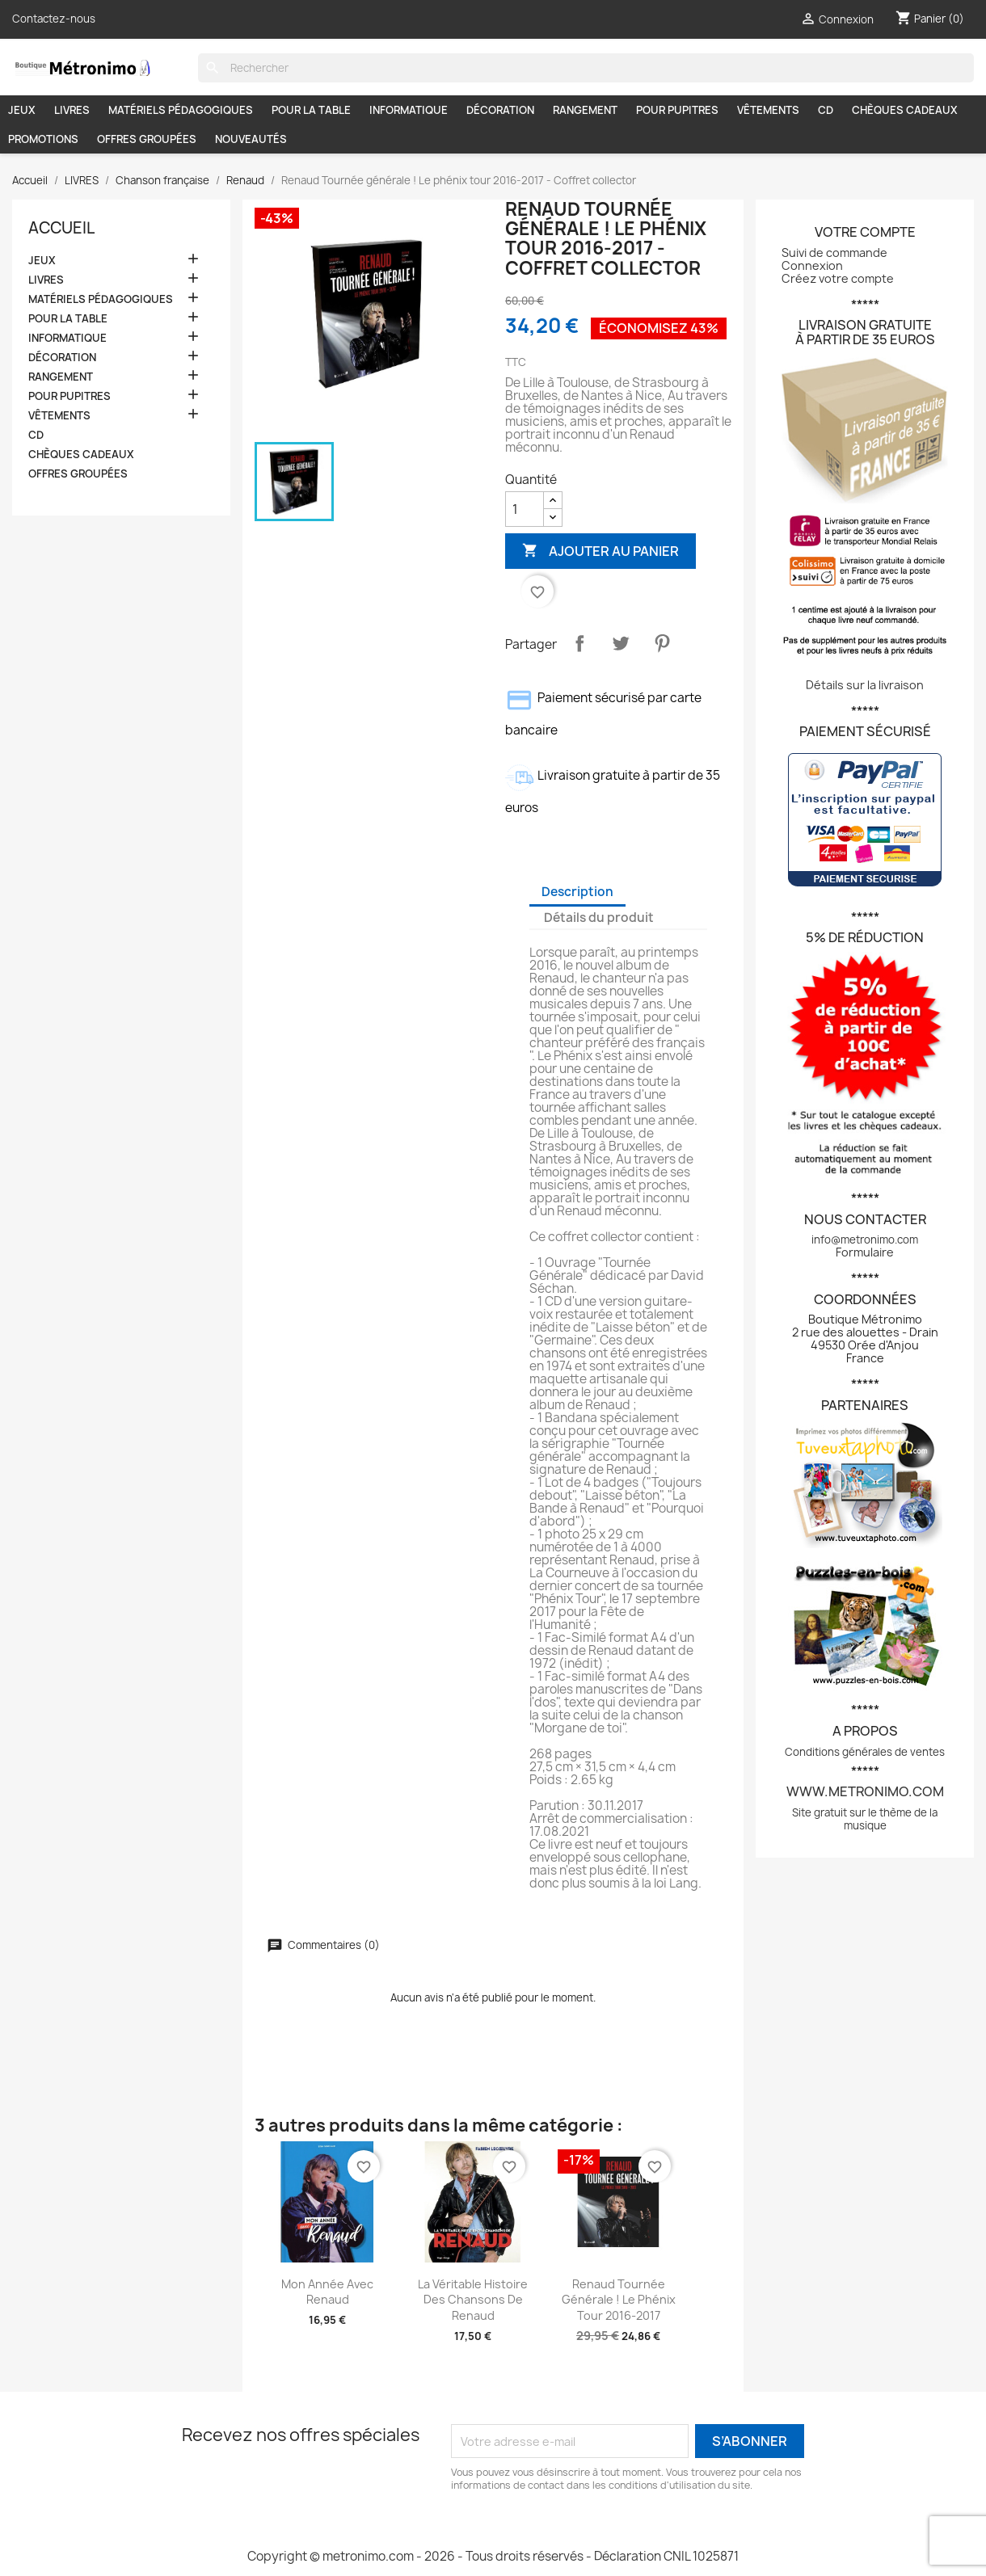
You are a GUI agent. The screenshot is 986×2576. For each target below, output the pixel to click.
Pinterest (662, 643)
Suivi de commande (834, 252)
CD (825, 110)
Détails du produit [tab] (599, 917)
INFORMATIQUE (408, 110)
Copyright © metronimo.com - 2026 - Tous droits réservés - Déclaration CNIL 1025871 (493, 2556)
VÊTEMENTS (768, 110)
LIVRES (72, 110)
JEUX (22, 110)
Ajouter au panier (600, 551)
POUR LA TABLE (311, 110)
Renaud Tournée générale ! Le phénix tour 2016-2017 (619, 2300)
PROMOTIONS (43, 139)
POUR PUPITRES (677, 110)
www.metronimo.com (865, 1791)
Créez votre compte (838, 278)
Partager (579, 643)
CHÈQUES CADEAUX (905, 110)
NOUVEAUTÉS (251, 139)
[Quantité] (524, 509)
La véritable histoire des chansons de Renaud (473, 2300)
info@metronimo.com (864, 1239)
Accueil (61, 227)
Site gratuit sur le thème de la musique (865, 1819)
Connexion (812, 265)
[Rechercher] (586, 67)
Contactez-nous (53, 18)
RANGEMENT (585, 110)
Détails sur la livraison (865, 684)
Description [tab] (577, 891)
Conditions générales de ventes (865, 1752)
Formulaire (865, 1252)
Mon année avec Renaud (327, 2292)
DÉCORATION (500, 110)
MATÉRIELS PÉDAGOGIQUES (180, 110)
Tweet (621, 643)
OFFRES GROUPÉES (146, 139)
